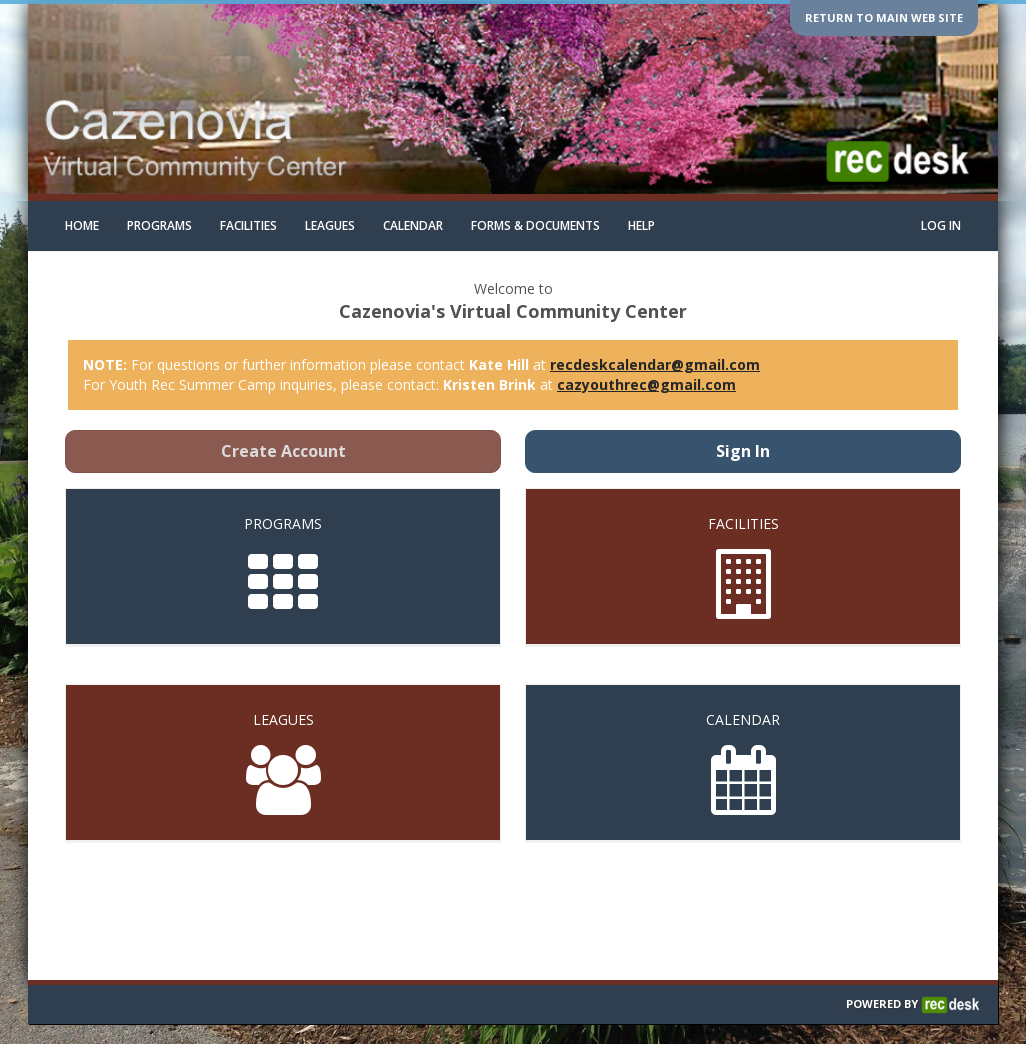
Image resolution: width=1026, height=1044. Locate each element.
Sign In (743, 451)
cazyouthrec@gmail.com (646, 384)
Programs (159, 225)
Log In (941, 225)
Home (82, 225)
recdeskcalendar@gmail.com (655, 364)
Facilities (248, 225)
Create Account (283, 451)
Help (641, 225)
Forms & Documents (535, 225)
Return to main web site (884, 17)
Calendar (413, 225)
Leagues (330, 225)
